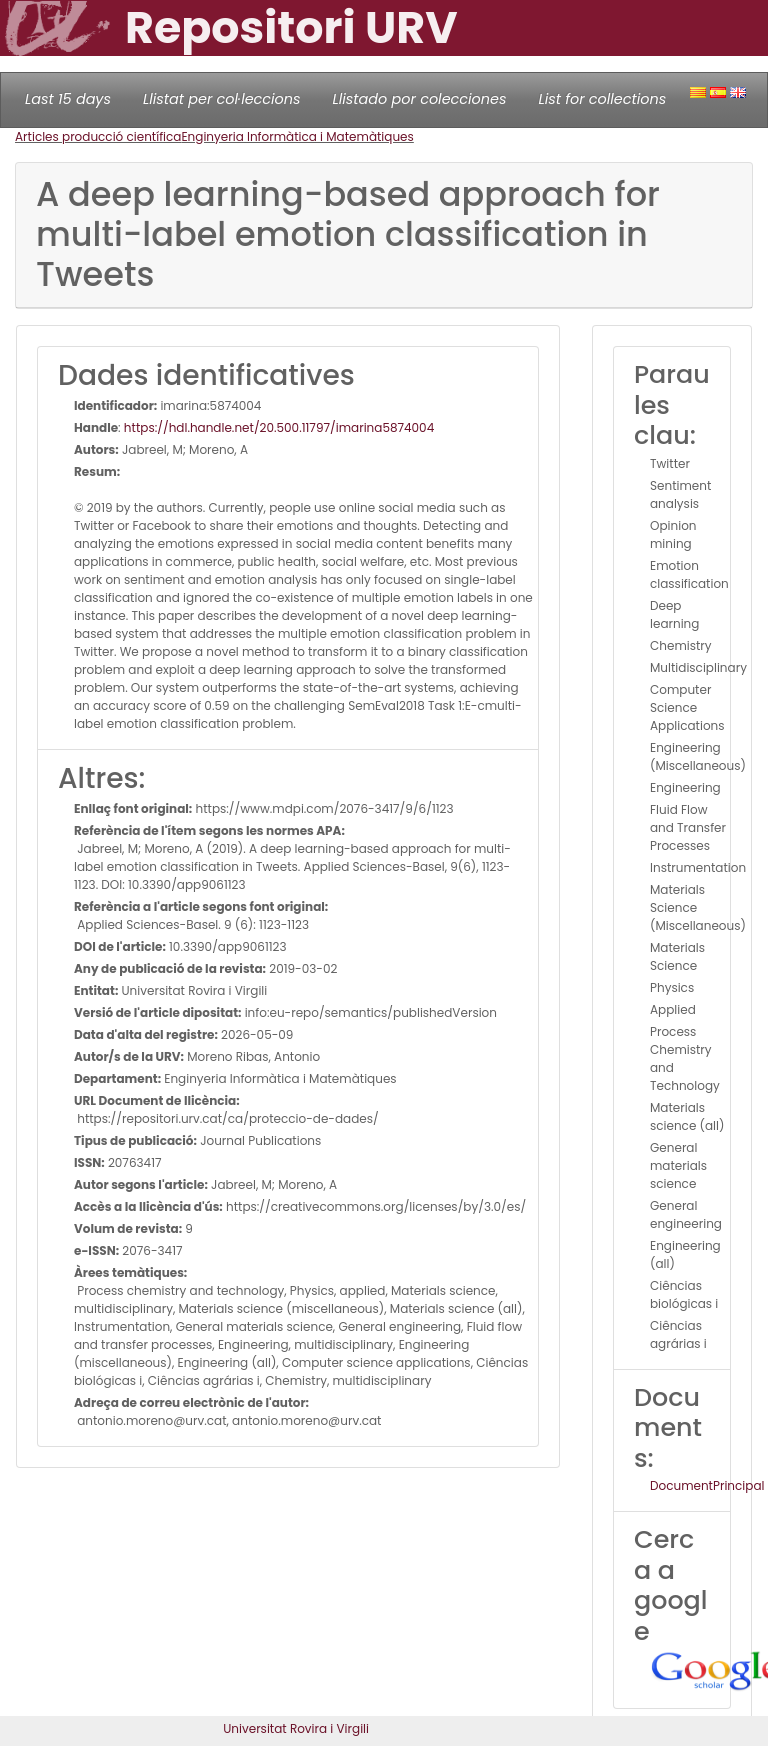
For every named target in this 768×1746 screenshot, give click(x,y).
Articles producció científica (98, 136)
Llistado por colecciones (420, 99)
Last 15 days (68, 99)
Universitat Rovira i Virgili (296, 1728)
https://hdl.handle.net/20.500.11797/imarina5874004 (279, 427)
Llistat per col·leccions (222, 99)
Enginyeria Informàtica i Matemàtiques (297, 136)
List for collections (602, 99)
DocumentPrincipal (707, 1485)
